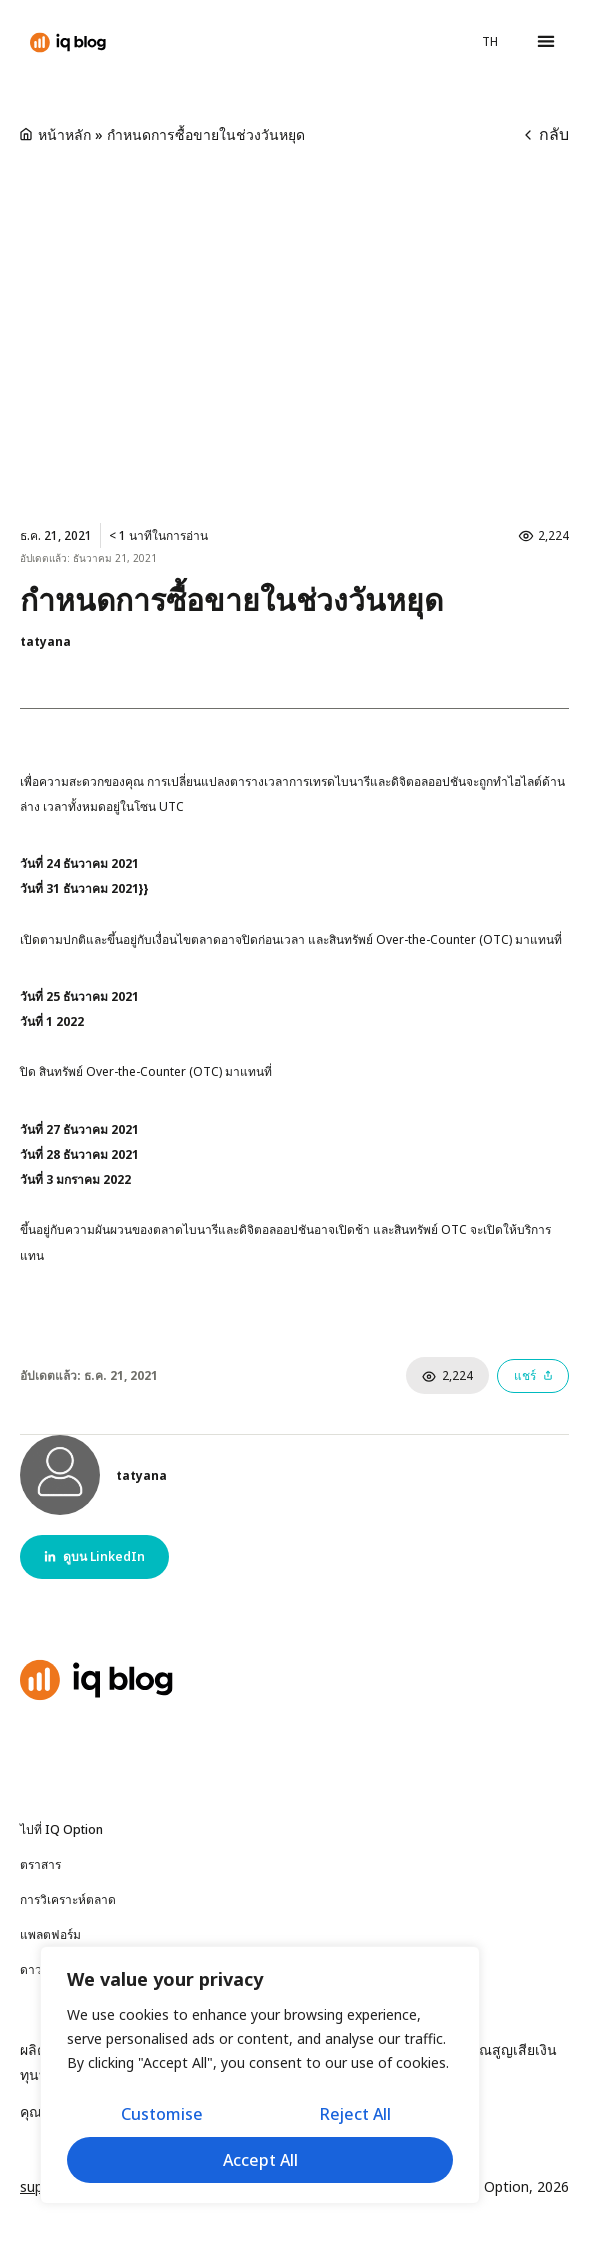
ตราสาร (45, 1865)
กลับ (547, 134)
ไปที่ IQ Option (61, 1829)
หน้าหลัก (64, 134)
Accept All (260, 2160)
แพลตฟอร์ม (50, 1934)
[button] (545, 41)
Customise (162, 2114)
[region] (260, 2075)
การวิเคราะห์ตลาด (73, 1900)
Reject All (355, 2114)
